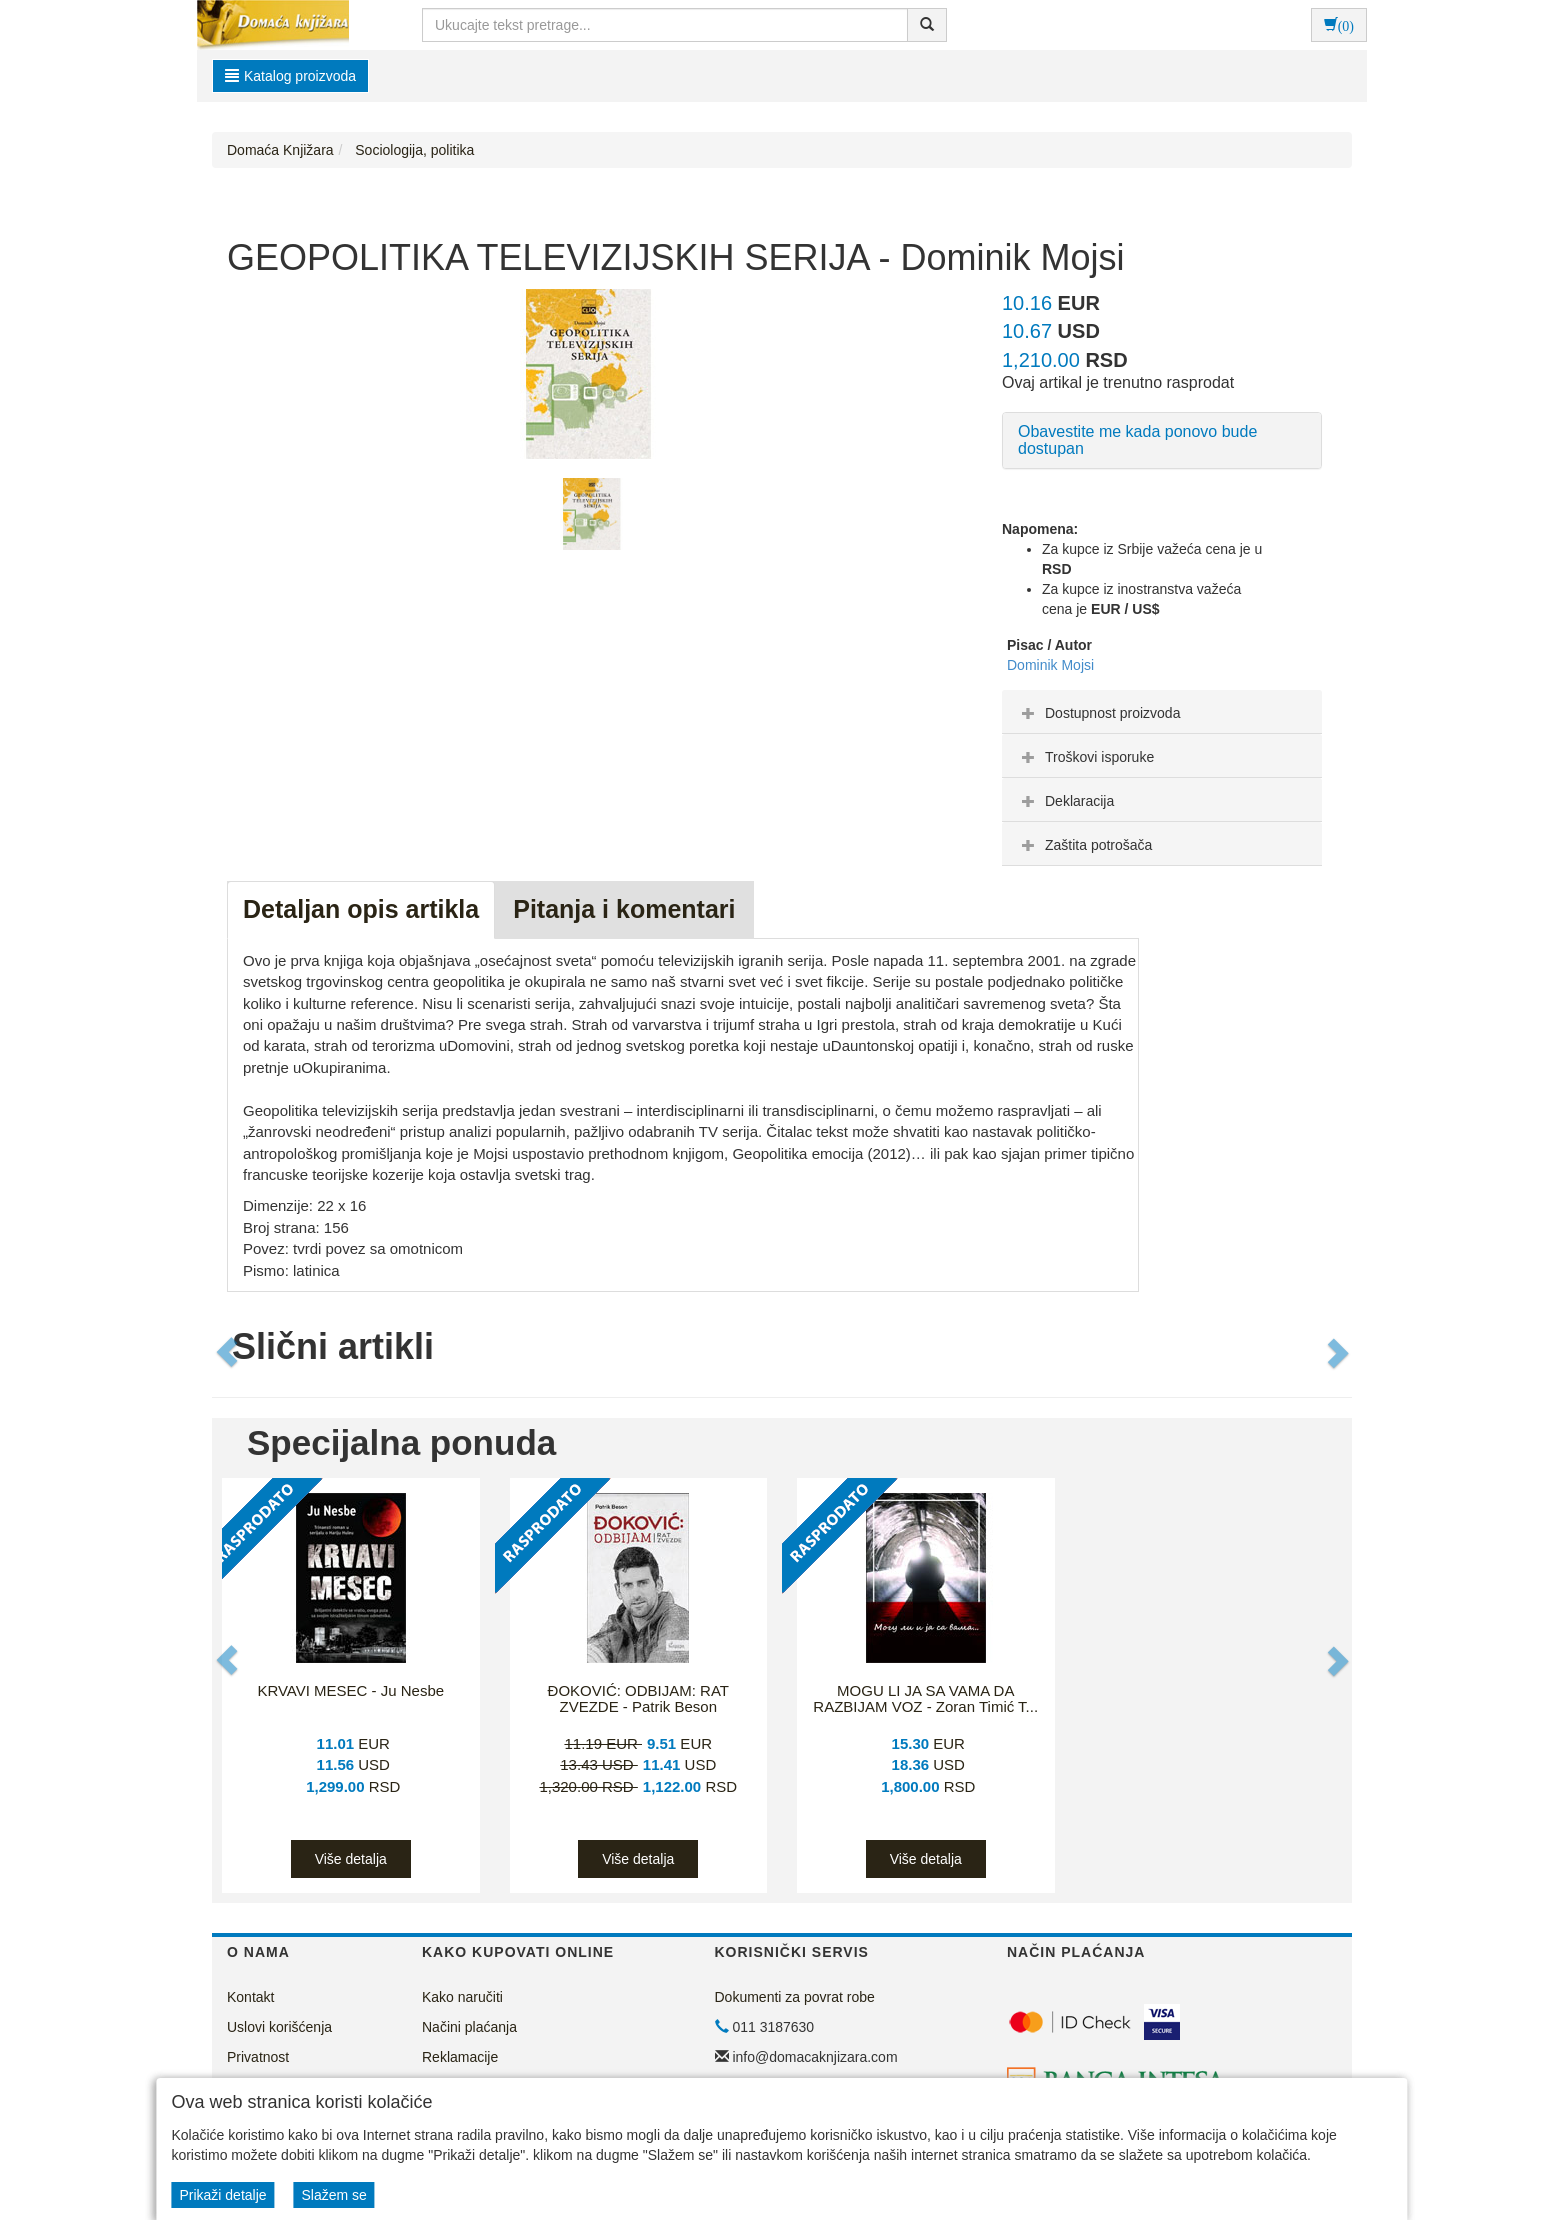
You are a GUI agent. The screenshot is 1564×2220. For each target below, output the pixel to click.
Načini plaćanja (469, 2027)
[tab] (1162, 712)
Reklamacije (460, 2057)
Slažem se (333, 2195)
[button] (229, 1352)
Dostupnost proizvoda (1098, 713)
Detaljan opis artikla (361, 909)
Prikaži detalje (222, 2195)
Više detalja (351, 1859)
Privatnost (258, 2057)
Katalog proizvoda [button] (290, 76)
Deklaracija (1065, 801)
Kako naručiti (462, 1997)
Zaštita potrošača (1084, 845)
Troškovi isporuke (1085, 757)
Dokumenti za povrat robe (795, 1997)
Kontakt (250, 1997)
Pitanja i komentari (624, 909)
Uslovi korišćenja (279, 2027)
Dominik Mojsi (1050, 665)
